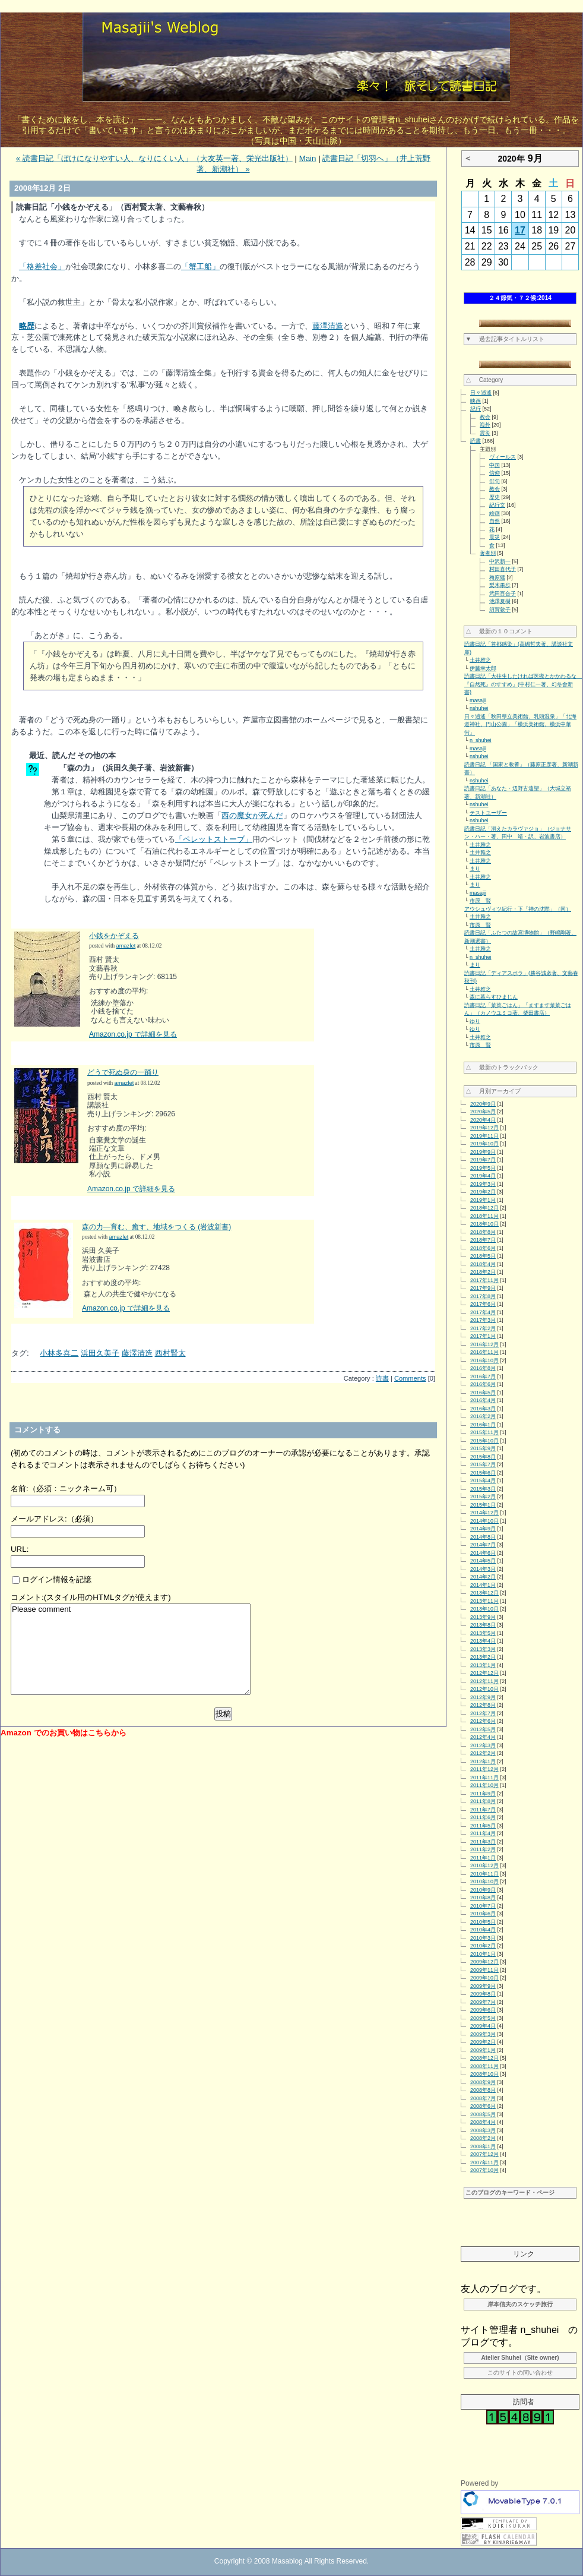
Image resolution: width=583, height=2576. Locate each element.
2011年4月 (483, 1833)
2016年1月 (483, 1425)
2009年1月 (483, 2050)
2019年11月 (484, 1136)
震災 (485, 433)
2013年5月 (483, 1633)
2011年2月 (483, 1849)
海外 (485, 425)
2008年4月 (483, 2122)
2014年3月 (483, 1569)
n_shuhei (481, 740)
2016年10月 (484, 1360)
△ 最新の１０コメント (499, 631)
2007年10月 (484, 2170)
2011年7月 (483, 1810)
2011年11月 (484, 1778)
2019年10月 (484, 1144)
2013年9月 (483, 1617)
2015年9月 (483, 1448)
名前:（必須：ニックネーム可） (66, 1488)
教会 (485, 417)
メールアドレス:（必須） (54, 1518)
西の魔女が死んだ (252, 815)
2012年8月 (483, 1705)
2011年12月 (484, 1769)
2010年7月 (483, 1906)
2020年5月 (483, 1112)
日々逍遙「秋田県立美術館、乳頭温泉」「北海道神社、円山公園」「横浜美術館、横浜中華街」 (520, 724)
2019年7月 (483, 1160)
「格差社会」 (42, 266)
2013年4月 (483, 1641)
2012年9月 (483, 1697)
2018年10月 (484, 1224)
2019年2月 (483, 1192)
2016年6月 (483, 1384)
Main (307, 158)
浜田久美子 (100, 1353)
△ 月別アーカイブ (493, 1091)
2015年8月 (483, 1457)
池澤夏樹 (500, 601)
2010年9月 (483, 1890)
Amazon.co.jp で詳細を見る (133, 1034)
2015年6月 (483, 1473)
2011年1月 (483, 1858)
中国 (494, 465)
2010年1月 (483, 1954)
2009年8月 (483, 1994)
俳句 (494, 481)
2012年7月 (483, 1713)
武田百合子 (502, 593)
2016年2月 (483, 1416)
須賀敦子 (500, 610)
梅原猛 (497, 577)
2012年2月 (483, 1753)
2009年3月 (483, 2034)
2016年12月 (484, 1344)
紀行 (475, 409)
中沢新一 (500, 561)
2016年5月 (483, 1393)
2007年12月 (484, 2154)
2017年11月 (484, 1280)
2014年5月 (483, 1561)
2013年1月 (483, 1665)
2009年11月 (484, 1970)
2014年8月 (483, 1537)
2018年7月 (483, 1240)
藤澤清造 (327, 325)
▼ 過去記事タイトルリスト (504, 339)
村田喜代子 (502, 569)
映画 (475, 401)
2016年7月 (483, 1376)
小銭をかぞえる (114, 936)
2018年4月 (483, 1264)
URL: (19, 1549)
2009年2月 (483, 2042)
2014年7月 (483, 1545)
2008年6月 (483, 2106)
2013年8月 (483, 1625)
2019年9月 (483, 1152)
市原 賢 (480, 901)
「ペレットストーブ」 (213, 839)
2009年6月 (483, 2010)
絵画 (494, 513)
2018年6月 (483, 1248)
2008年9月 (483, 2082)
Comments (410, 1378)
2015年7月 (483, 1464)
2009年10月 (484, 1978)
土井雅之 (480, 660)
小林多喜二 (59, 1353)
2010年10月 (484, 1881)
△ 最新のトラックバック (501, 1067)
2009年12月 (484, 1962)
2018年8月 (483, 1232)
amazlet (126, 946)
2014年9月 (483, 1529)
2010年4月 (483, 1930)
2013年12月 (484, 1593)
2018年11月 (484, 1216)
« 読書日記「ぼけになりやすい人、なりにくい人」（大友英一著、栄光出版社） (154, 158)
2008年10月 (484, 2074)
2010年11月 (484, 1874)
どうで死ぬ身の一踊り (123, 1072)
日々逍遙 (481, 393)
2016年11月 (484, 1352)
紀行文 (497, 505)
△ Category (484, 380)
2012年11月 (484, 1681)
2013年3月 (483, 1649)
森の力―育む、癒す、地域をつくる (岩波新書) (156, 1227)
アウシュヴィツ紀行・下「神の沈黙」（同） (517, 909)
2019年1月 (483, 1200)
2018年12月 (484, 1208)
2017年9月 (483, 1288)
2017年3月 (483, 1320)
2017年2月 (483, 1328)
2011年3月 (483, 1842)
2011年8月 (483, 1801)
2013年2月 (483, 1657)
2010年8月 (483, 1898)
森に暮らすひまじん (494, 997)
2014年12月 (484, 1513)
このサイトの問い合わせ (520, 2372)
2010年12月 (484, 1865)
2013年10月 (484, 1609)
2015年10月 (484, 1441)
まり (475, 869)
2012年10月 (484, 1689)
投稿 (223, 1713)
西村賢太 (170, 1353)
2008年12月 (484, 2058)
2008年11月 (484, 2066)
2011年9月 (483, 1794)
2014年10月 (484, 1521)
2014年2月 (483, 1577)
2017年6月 (483, 1304)
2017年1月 (483, 1336)
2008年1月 (483, 2146)
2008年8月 (483, 2090)
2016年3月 (483, 1409)
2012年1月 (483, 1761)
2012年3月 (483, 1745)
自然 (494, 521)
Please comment (131, 1649)
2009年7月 (483, 2002)
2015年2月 (483, 1496)
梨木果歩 (500, 585)
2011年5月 (483, 1826)
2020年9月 (483, 1104)
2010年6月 (483, 1914)
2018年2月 (483, 1272)
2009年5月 (483, 2018)
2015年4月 (483, 1480)
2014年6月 (483, 1553)
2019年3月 (483, 1184)
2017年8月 (483, 1296)
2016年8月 (483, 1368)
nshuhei (479, 708)
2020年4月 (483, 1120)
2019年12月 (484, 1128)
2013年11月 (484, 1601)
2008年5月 (483, 2114)
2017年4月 (483, 1312)
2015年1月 (483, 1505)
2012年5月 (483, 1729)
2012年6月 (483, 1721)
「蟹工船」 (200, 266)
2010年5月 (483, 1922)
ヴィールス (502, 457)
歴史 (494, 497)
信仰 (494, 473)
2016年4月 (483, 1400)
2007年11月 (484, 2162)
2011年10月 (484, 1785)
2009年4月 (483, 2026)
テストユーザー (488, 813)
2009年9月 (483, 1986)
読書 (382, 1378)
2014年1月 (483, 1585)
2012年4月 (483, 1737)
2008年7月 (483, 2098)
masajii (478, 700)
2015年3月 (483, 1489)
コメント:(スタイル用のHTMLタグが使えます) (91, 1597)
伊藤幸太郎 (483, 668)
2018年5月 (483, 1256)
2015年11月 (484, 1432)
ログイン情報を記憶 (51, 1579)
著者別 (488, 553)
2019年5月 (483, 1168)
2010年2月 (483, 1946)
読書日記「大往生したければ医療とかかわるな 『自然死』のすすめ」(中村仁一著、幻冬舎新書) (523, 684)
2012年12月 (484, 1673)
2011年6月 (483, 1817)
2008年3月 (483, 2130)
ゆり (475, 1021)
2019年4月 (483, 1176)
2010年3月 (483, 1938)
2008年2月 (483, 2138)
